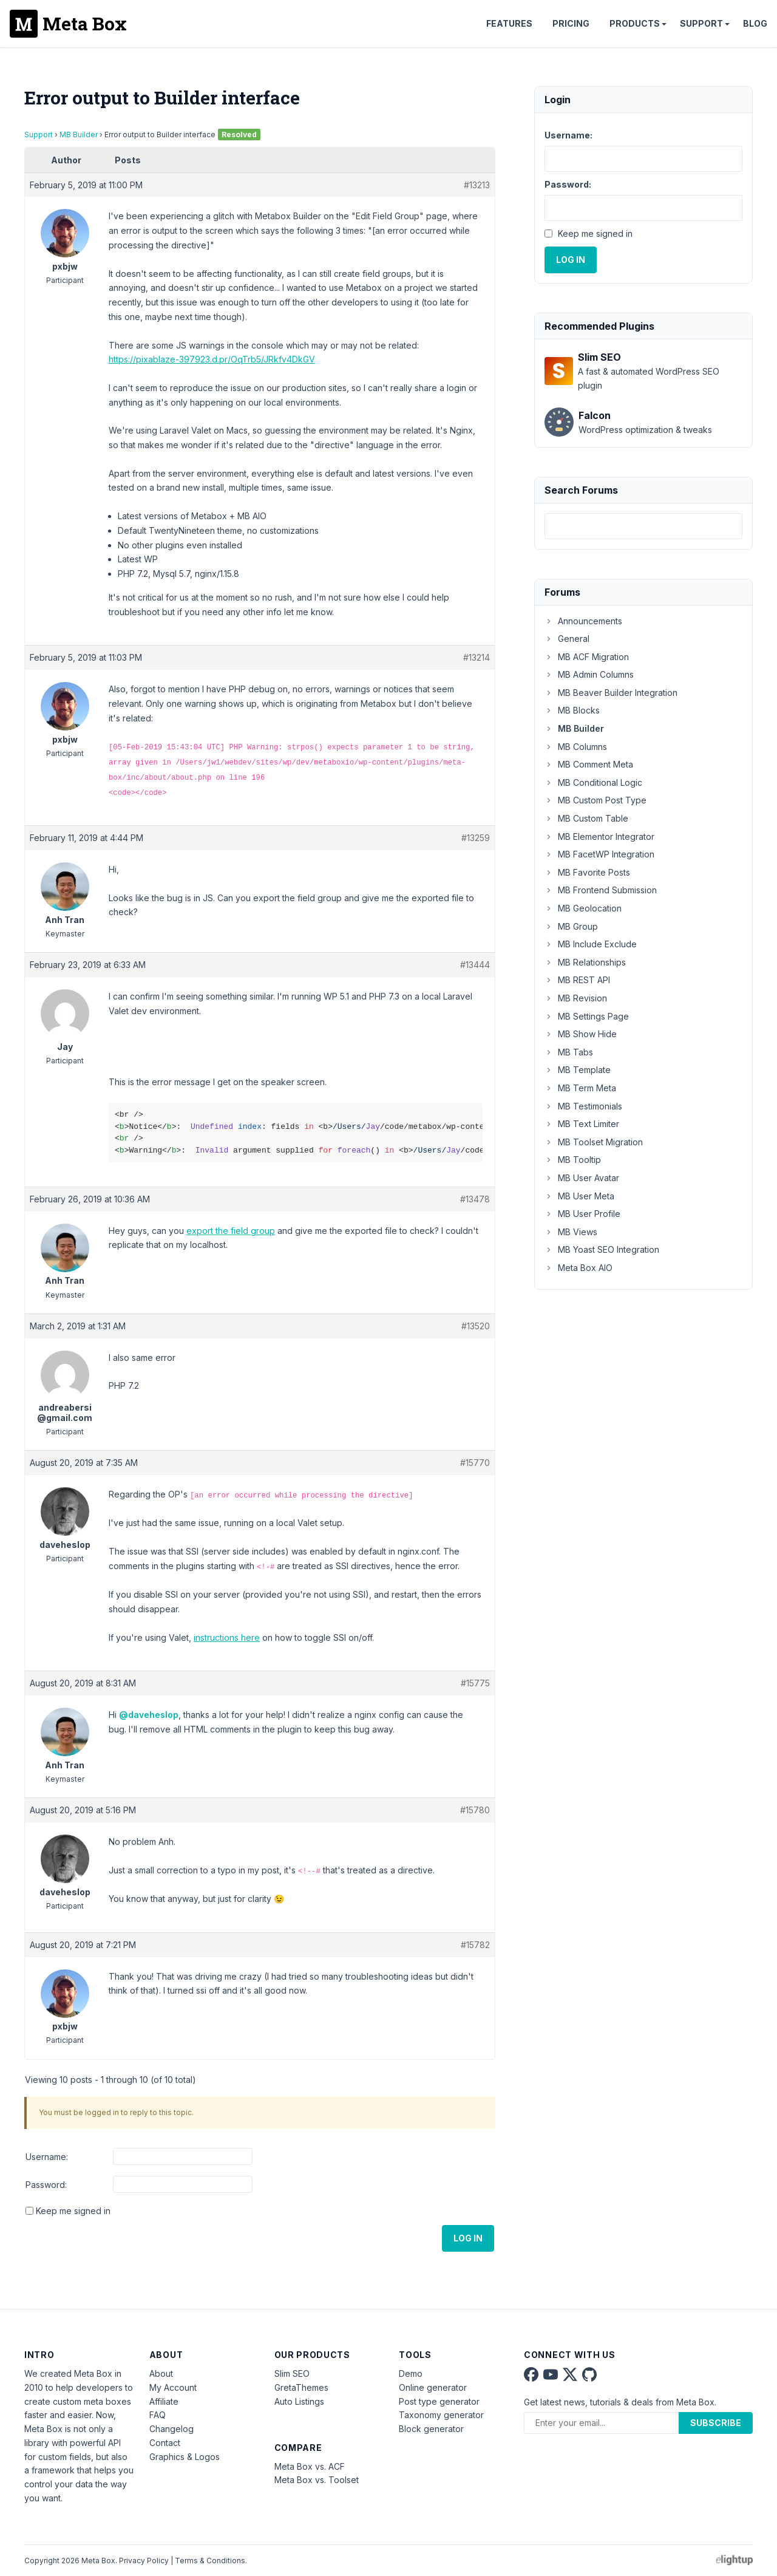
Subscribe (715, 2423)
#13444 (475, 964)
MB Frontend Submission (601, 890)
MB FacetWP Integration (599, 854)
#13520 (475, 1326)
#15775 (475, 1683)
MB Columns (576, 746)
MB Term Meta (580, 1088)
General (567, 638)
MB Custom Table (586, 818)
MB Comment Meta (589, 764)
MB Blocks (572, 710)
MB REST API (577, 980)
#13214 (476, 657)
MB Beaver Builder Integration (611, 692)
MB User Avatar (582, 1178)
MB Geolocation (583, 908)
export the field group (230, 1230)
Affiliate (163, 2401)
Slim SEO (292, 2373)
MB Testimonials (583, 1106)
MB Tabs (569, 1052)
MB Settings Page (587, 1016)
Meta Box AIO (578, 1267)
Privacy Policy (144, 2560)
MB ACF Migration (587, 657)
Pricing (570, 23)
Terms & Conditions (210, 2560)
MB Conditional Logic (593, 782)
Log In (468, 2238)
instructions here (227, 1637)
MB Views (571, 1232)
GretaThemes (301, 2387)
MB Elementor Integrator (599, 836)
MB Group (571, 926)
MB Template (578, 1070)
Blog (755, 23)
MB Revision (576, 998)
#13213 (477, 185)
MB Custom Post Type (595, 800)
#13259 (475, 838)
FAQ (157, 2415)
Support (701, 23)
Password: (46, 2184)
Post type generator (439, 2401)
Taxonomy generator (441, 2415)
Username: (46, 2157)
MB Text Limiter (582, 1124)
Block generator (431, 2429)
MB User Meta (579, 1196)
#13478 (475, 1199)
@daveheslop (148, 1714)
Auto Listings (299, 2401)
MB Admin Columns (589, 674)
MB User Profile (582, 1213)
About (161, 2373)
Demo (410, 2373)
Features (509, 23)
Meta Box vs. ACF (309, 2466)
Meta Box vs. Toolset (316, 2480)
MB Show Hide (581, 1034)
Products (634, 23)
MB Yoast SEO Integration (602, 1249)
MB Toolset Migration (594, 1142)
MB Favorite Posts (587, 872)
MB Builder (78, 134)
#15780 (475, 1810)
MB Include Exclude (591, 944)
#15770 (475, 1462)
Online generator (433, 2387)
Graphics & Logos (184, 2457)
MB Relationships (585, 962)
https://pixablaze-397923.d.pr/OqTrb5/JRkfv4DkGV (212, 359)
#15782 (475, 1945)
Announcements (583, 621)
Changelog (171, 2429)
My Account (173, 2387)
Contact (164, 2443)
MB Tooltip (573, 1159)
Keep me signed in (73, 2211)
